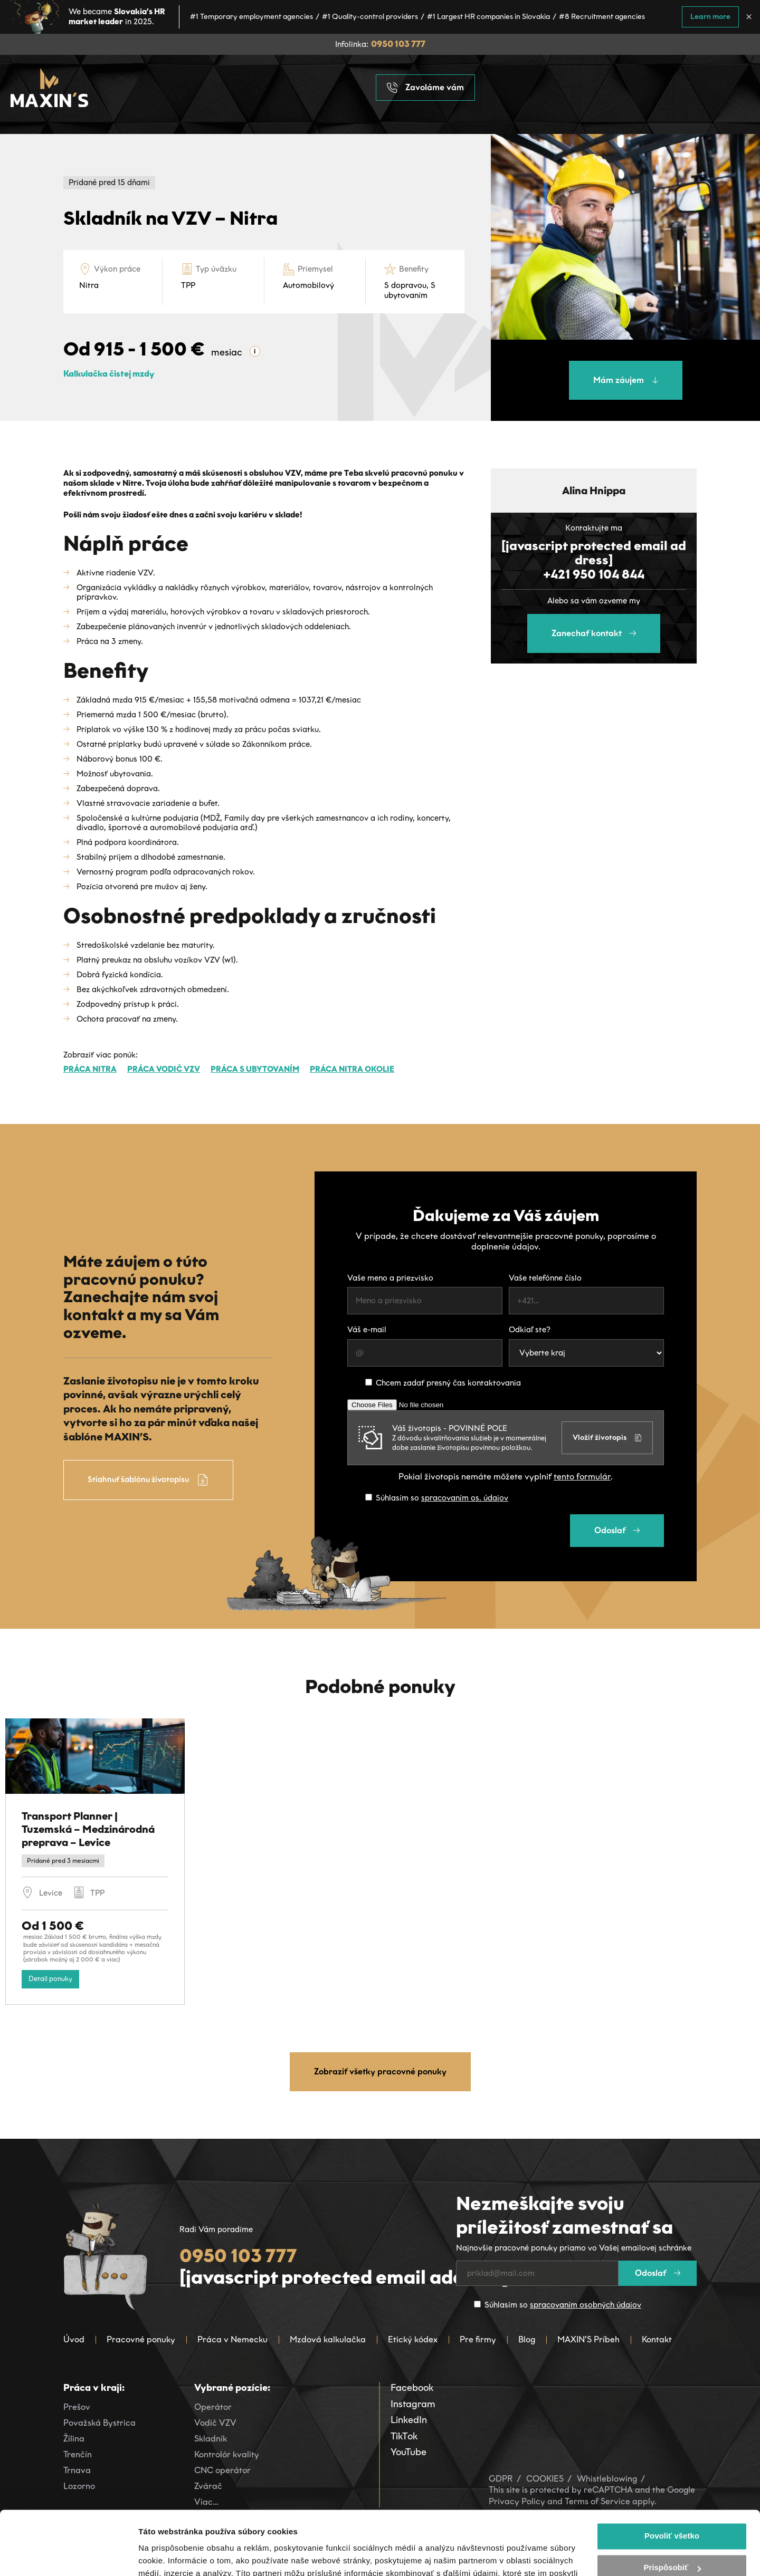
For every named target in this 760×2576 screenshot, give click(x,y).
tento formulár (582, 1477)
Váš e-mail (366, 1329)
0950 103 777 (398, 44)
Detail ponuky (50, 1978)
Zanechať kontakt (594, 633)
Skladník (210, 2439)
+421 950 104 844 (593, 574)
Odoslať (617, 1530)
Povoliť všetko (671, 2476)
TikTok (404, 2436)
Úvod (73, 2339)
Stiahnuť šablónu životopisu (148, 1480)
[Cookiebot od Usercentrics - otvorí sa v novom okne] (68, 2555)
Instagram (413, 2404)
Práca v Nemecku (232, 2339)
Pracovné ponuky (141, 2339)
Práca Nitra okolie (352, 1069)
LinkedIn (409, 2420)
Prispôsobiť (672, 2507)
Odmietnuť (671, 2539)
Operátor (213, 2407)
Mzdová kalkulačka (328, 2339)
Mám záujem (625, 380)
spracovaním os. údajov (464, 1498)
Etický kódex (413, 2339)
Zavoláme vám (425, 87)
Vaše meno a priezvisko (390, 1278)
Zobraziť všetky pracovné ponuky (380, 2071)
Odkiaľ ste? (529, 1329)
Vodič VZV (215, 2423)
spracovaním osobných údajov (585, 2305)
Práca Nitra (90, 1069)
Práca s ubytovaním (255, 1069)
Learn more (710, 16)
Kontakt (657, 2339)
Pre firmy (478, 2339)
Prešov (76, 2407)
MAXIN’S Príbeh (588, 2339)
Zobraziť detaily (168, 2555)
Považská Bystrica (99, 2423)
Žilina (73, 2439)
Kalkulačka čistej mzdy (108, 374)
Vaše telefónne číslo (545, 1278)
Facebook (412, 2388)
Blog (526, 2339)
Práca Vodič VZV (163, 1069)
